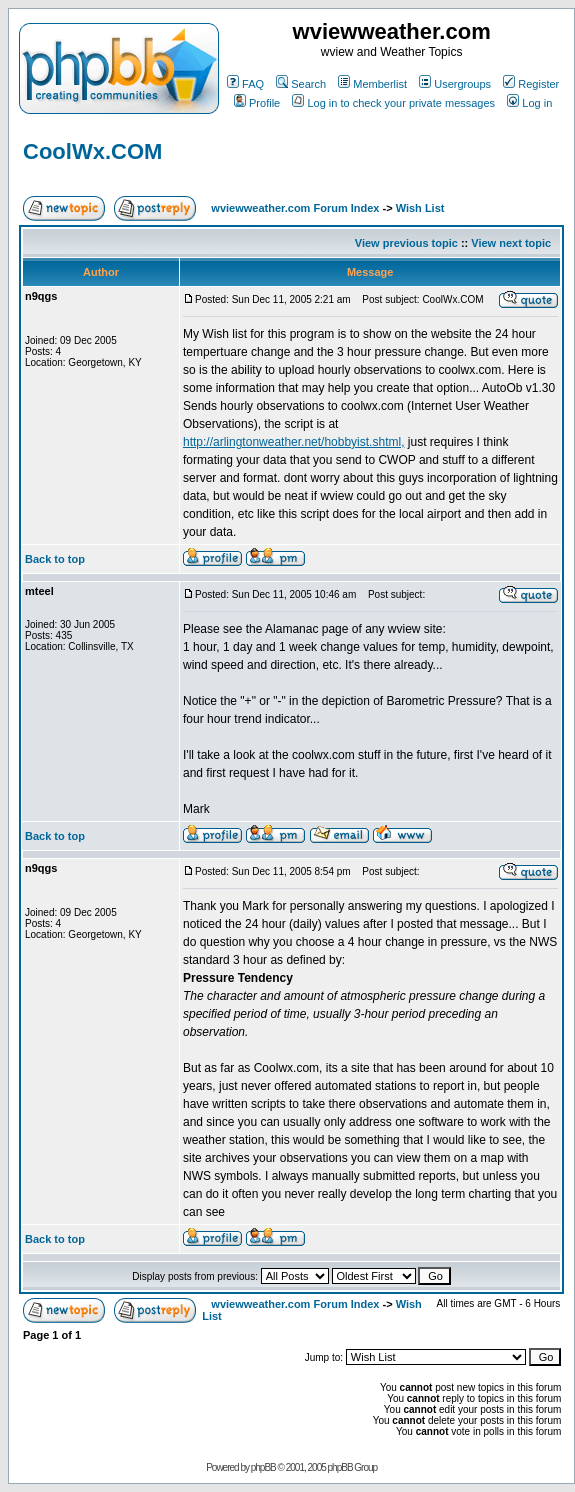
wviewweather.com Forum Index (295, 208)
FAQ (245, 84)
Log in (529, 103)
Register (531, 84)
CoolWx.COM (92, 151)
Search (301, 84)
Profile (257, 103)
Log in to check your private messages (393, 103)
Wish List (420, 208)
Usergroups (455, 84)
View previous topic (406, 243)
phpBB (263, 1467)
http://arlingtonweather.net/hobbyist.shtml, (293, 442)
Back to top (55, 559)
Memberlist (372, 84)
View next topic (511, 243)
